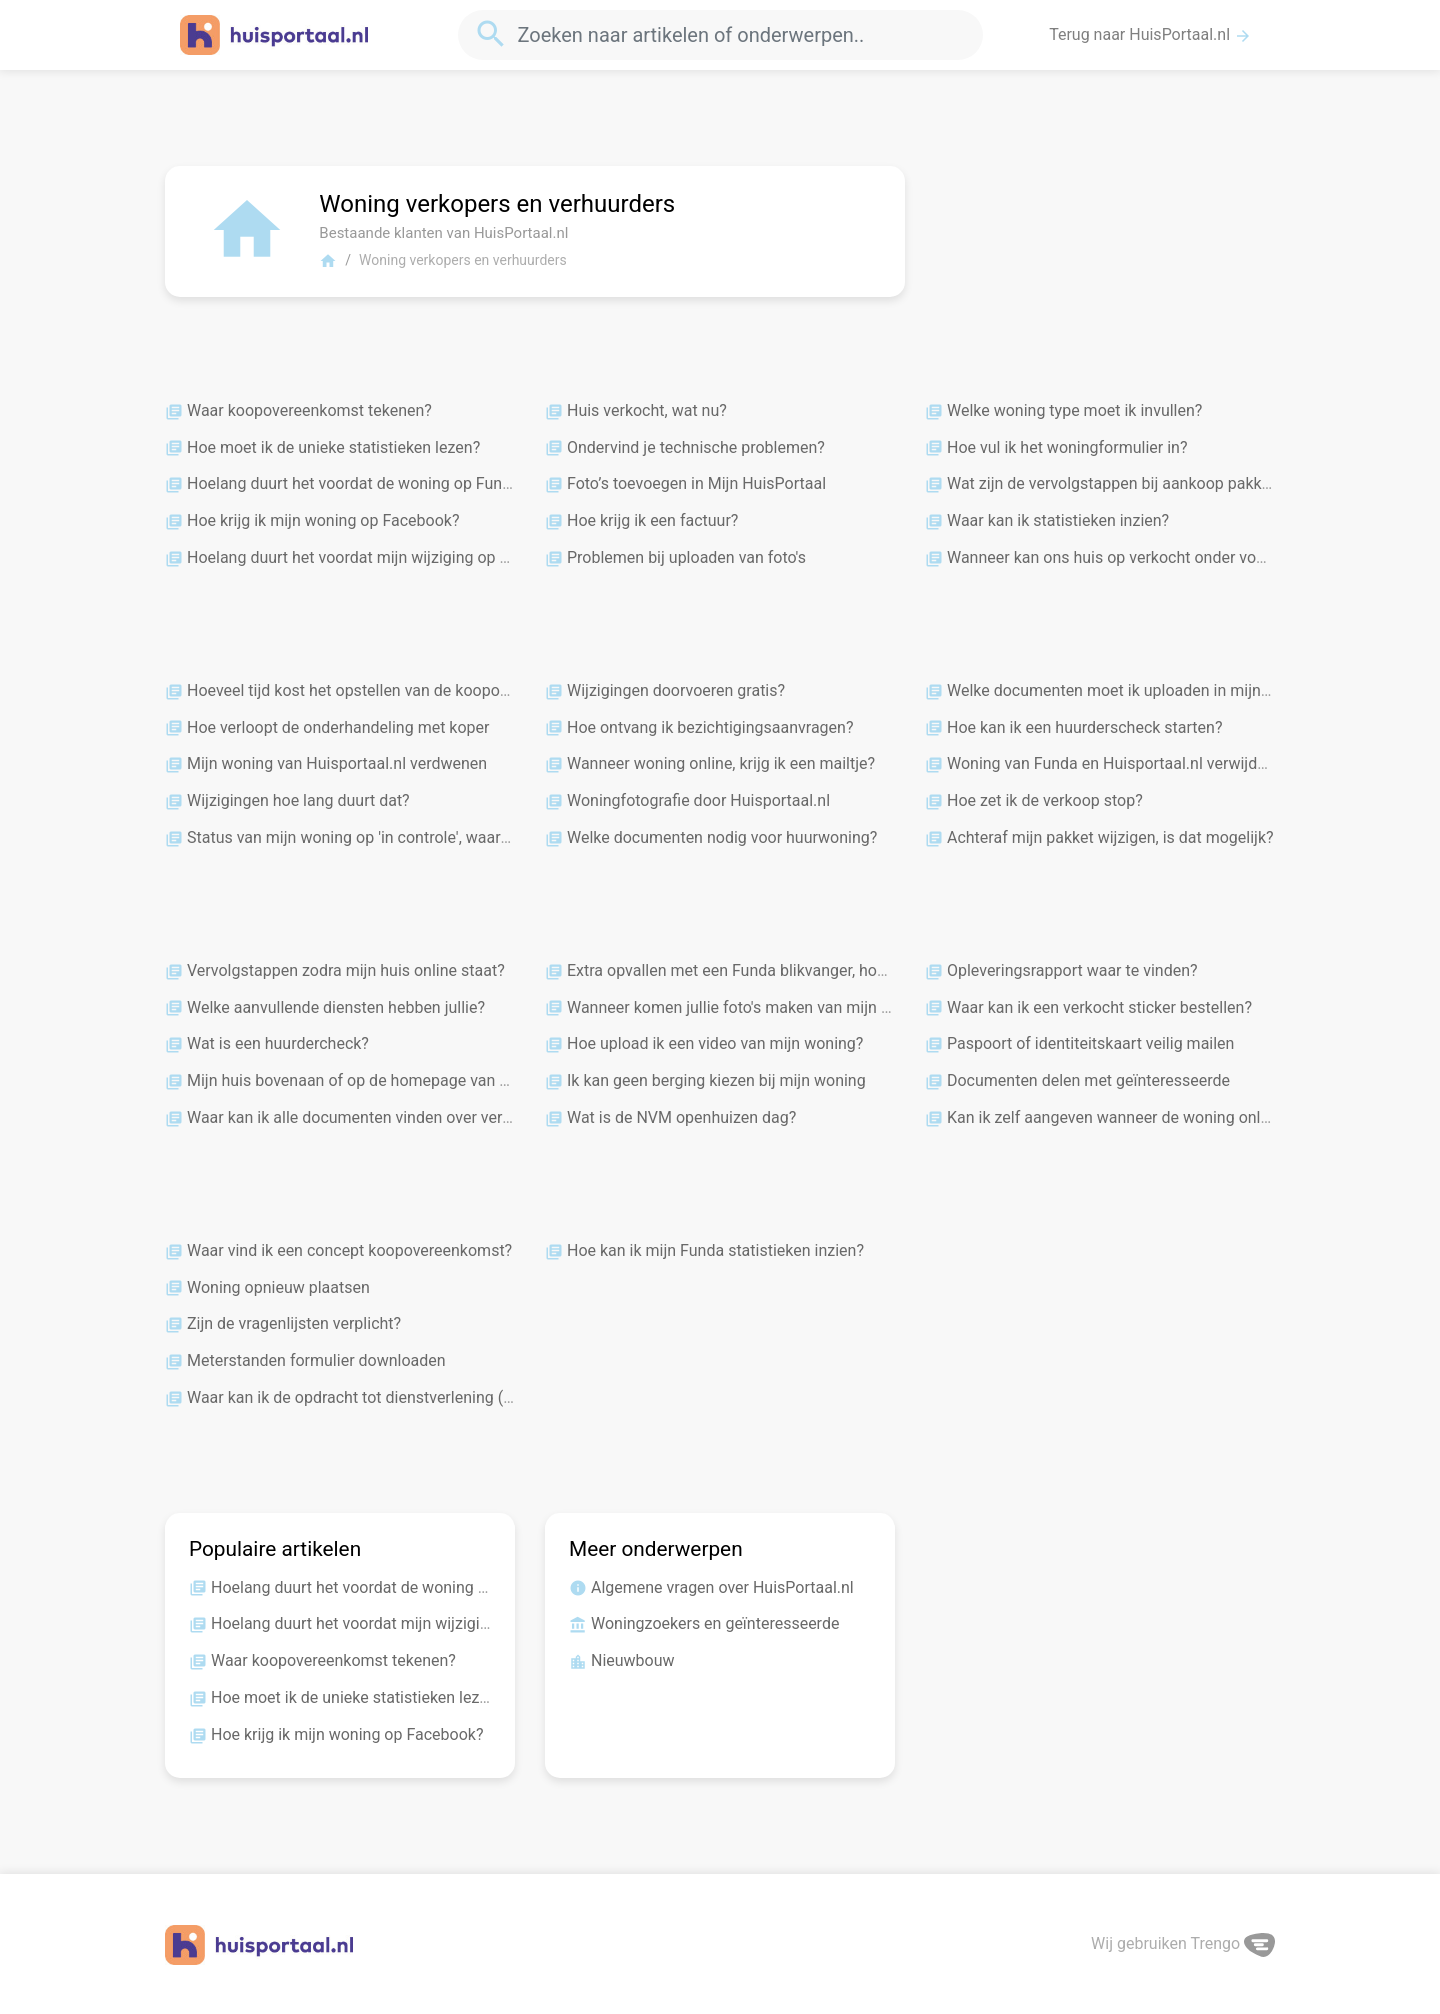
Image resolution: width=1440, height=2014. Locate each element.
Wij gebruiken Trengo (1183, 1943)
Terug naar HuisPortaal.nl (1150, 35)
